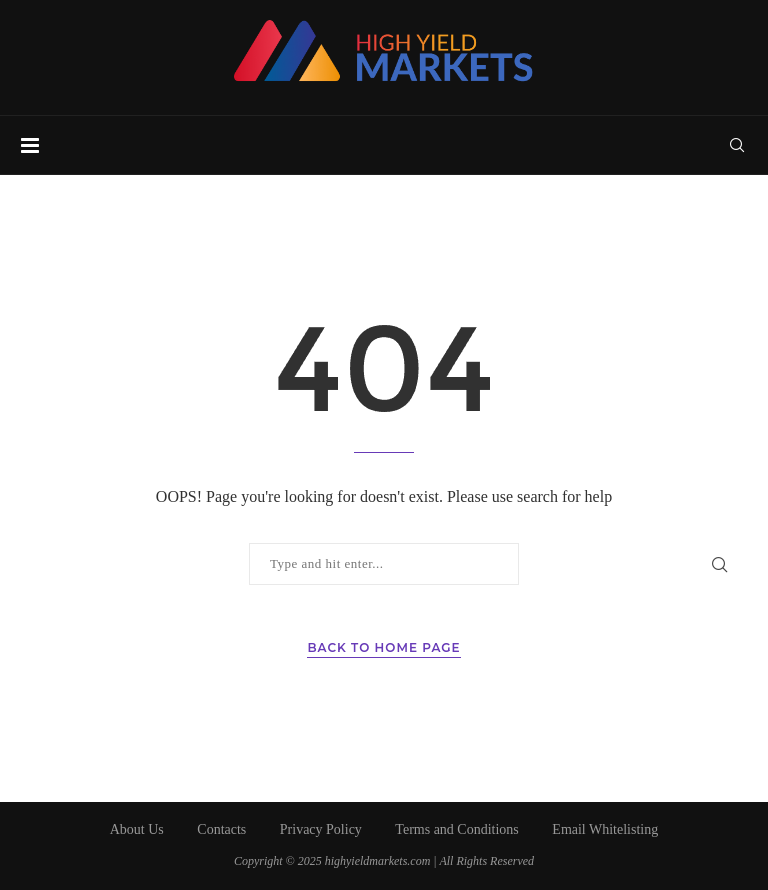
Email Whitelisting (605, 829)
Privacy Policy (321, 829)
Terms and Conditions (456, 829)
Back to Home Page (383, 647)
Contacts (221, 829)
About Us (137, 829)
